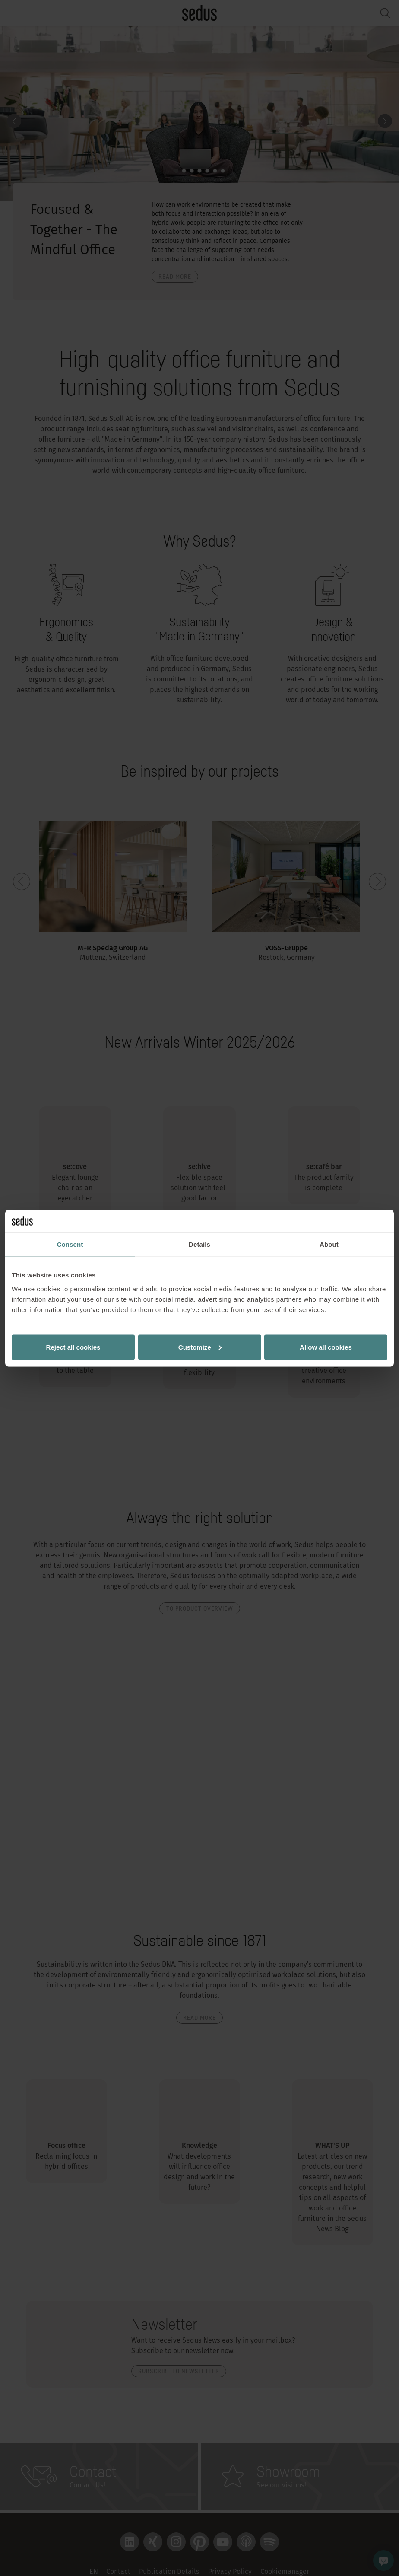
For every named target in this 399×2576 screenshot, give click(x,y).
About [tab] (329, 1244)
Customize (200, 1346)
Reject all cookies (73, 1346)
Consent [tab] (70, 1244)
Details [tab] (199, 1244)
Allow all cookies (326, 1346)
